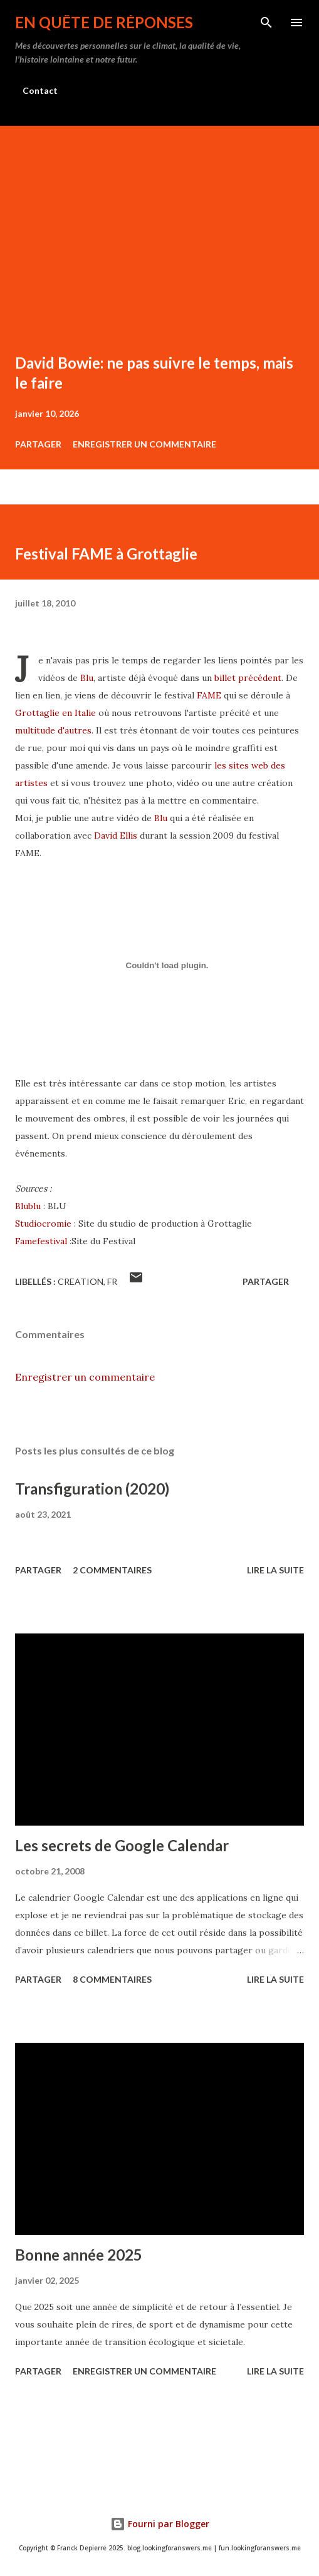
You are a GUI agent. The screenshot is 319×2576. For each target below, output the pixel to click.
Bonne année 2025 (78, 2255)
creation (80, 1281)
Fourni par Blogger (159, 2524)
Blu (86, 677)
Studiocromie (43, 1223)
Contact (40, 90)
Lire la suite (275, 1570)
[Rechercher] (266, 22)
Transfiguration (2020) (92, 1489)
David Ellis (115, 835)
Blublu (28, 1206)
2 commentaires (112, 1570)
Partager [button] (38, 444)
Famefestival (41, 1241)
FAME (209, 695)
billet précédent (247, 677)
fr (112, 1281)
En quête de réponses (104, 22)
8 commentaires (112, 1979)
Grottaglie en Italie (55, 712)
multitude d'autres (53, 730)
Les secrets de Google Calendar (122, 1845)
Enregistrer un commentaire (144, 444)
